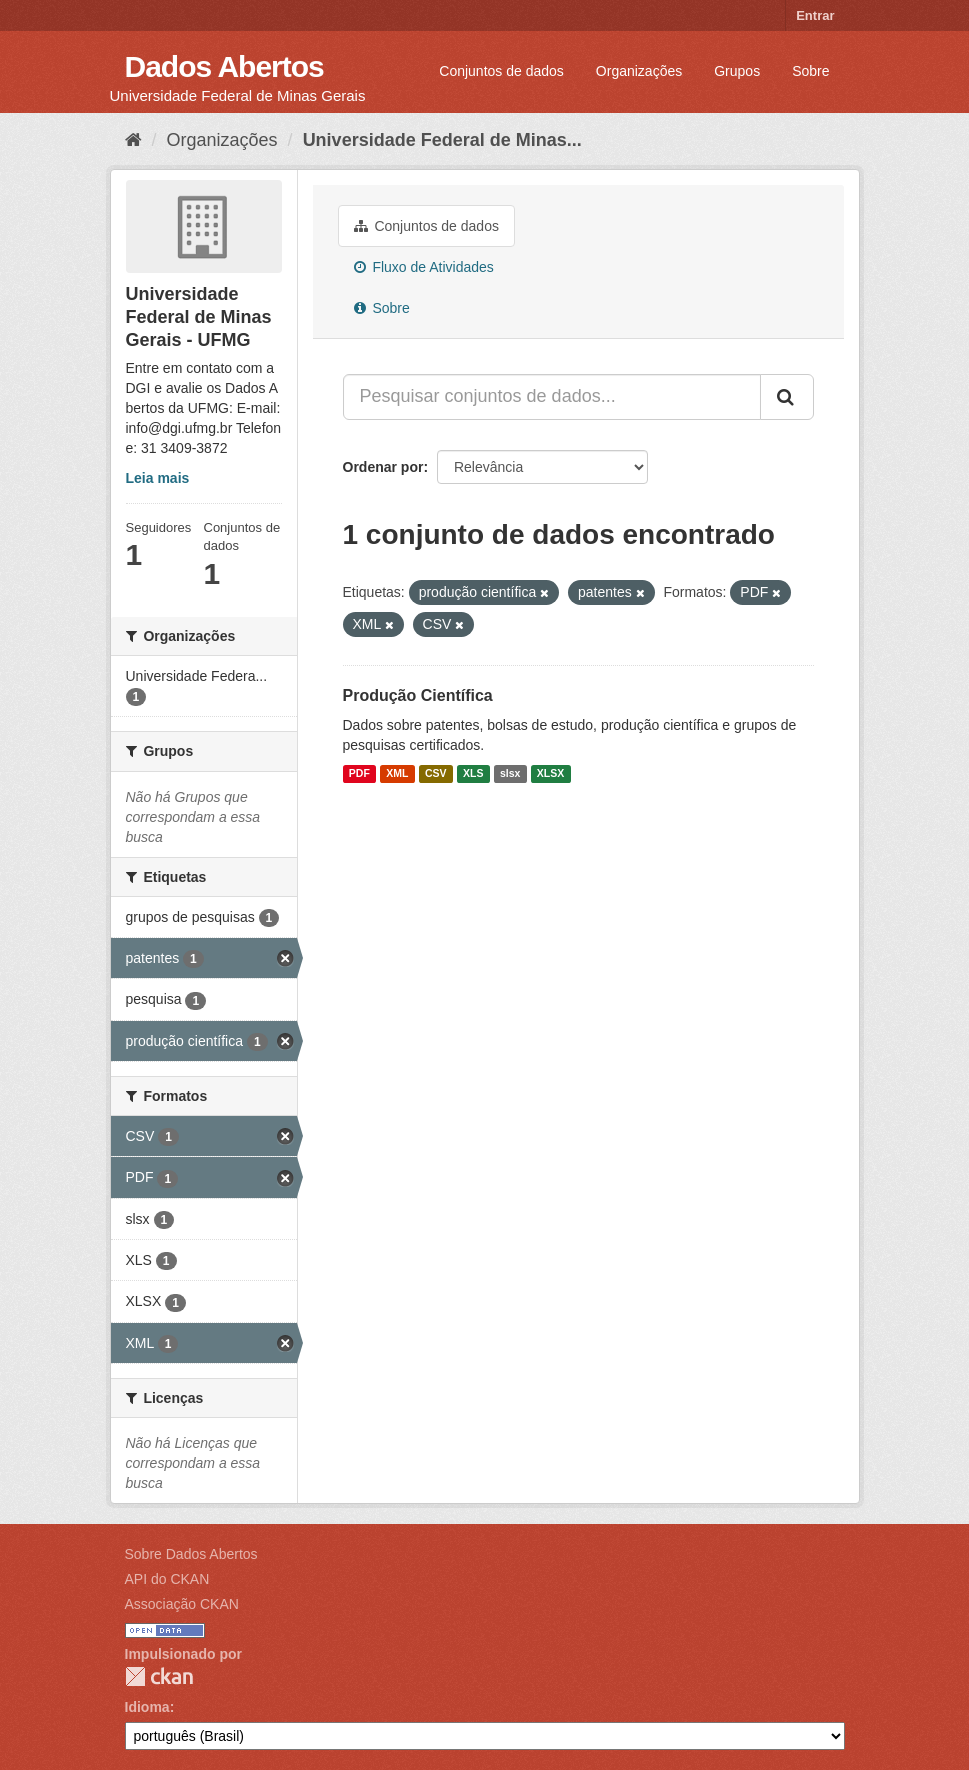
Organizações (639, 71)
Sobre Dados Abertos (191, 1554)
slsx (510, 774)
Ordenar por (383, 467)
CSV (436, 774)
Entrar (815, 15)
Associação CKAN (182, 1604)
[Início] (133, 140)
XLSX (550, 774)
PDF (359, 774)
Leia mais (158, 478)
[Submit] (787, 397)
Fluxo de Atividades (424, 267)
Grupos (737, 71)
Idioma (147, 1707)
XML (397, 774)
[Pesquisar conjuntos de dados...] (552, 397)
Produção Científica (418, 695)
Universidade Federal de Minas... (442, 140)
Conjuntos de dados (501, 71)
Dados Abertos (224, 66)
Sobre (810, 71)
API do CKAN (167, 1579)
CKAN (159, 1676)
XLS (473, 774)
